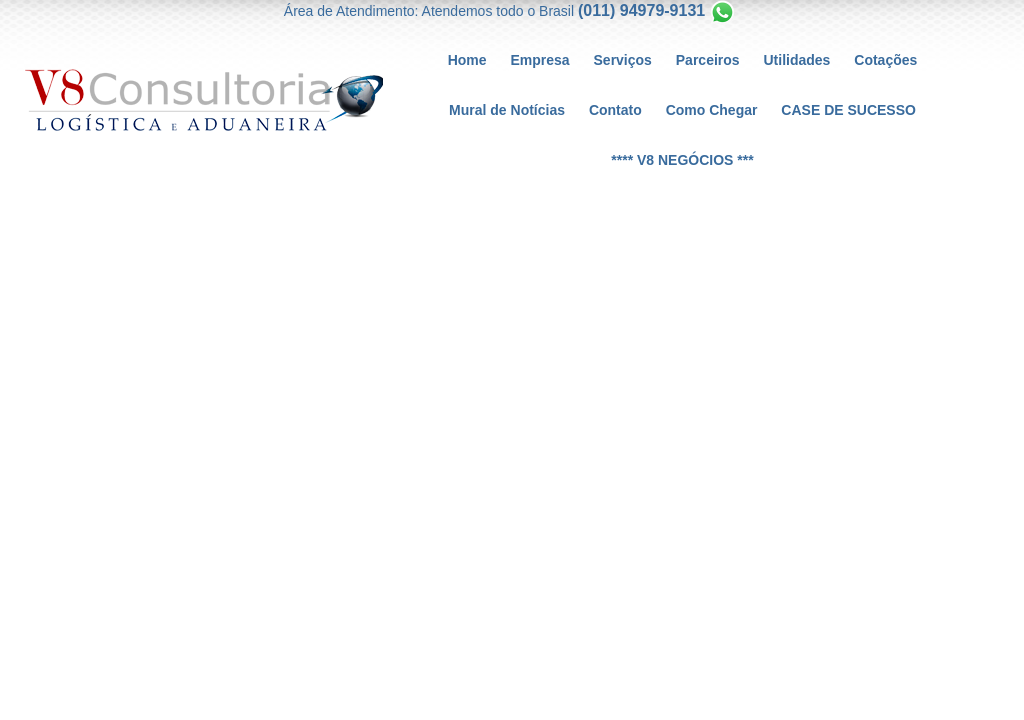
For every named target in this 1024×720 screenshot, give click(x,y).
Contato (615, 110)
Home (467, 60)
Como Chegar (712, 110)
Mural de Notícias (507, 110)
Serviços (623, 60)
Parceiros (708, 60)
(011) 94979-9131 (641, 10)
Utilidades (797, 60)
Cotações (885, 60)
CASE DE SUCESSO (848, 110)
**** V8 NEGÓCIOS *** (682, 160)
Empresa (539, 60)
